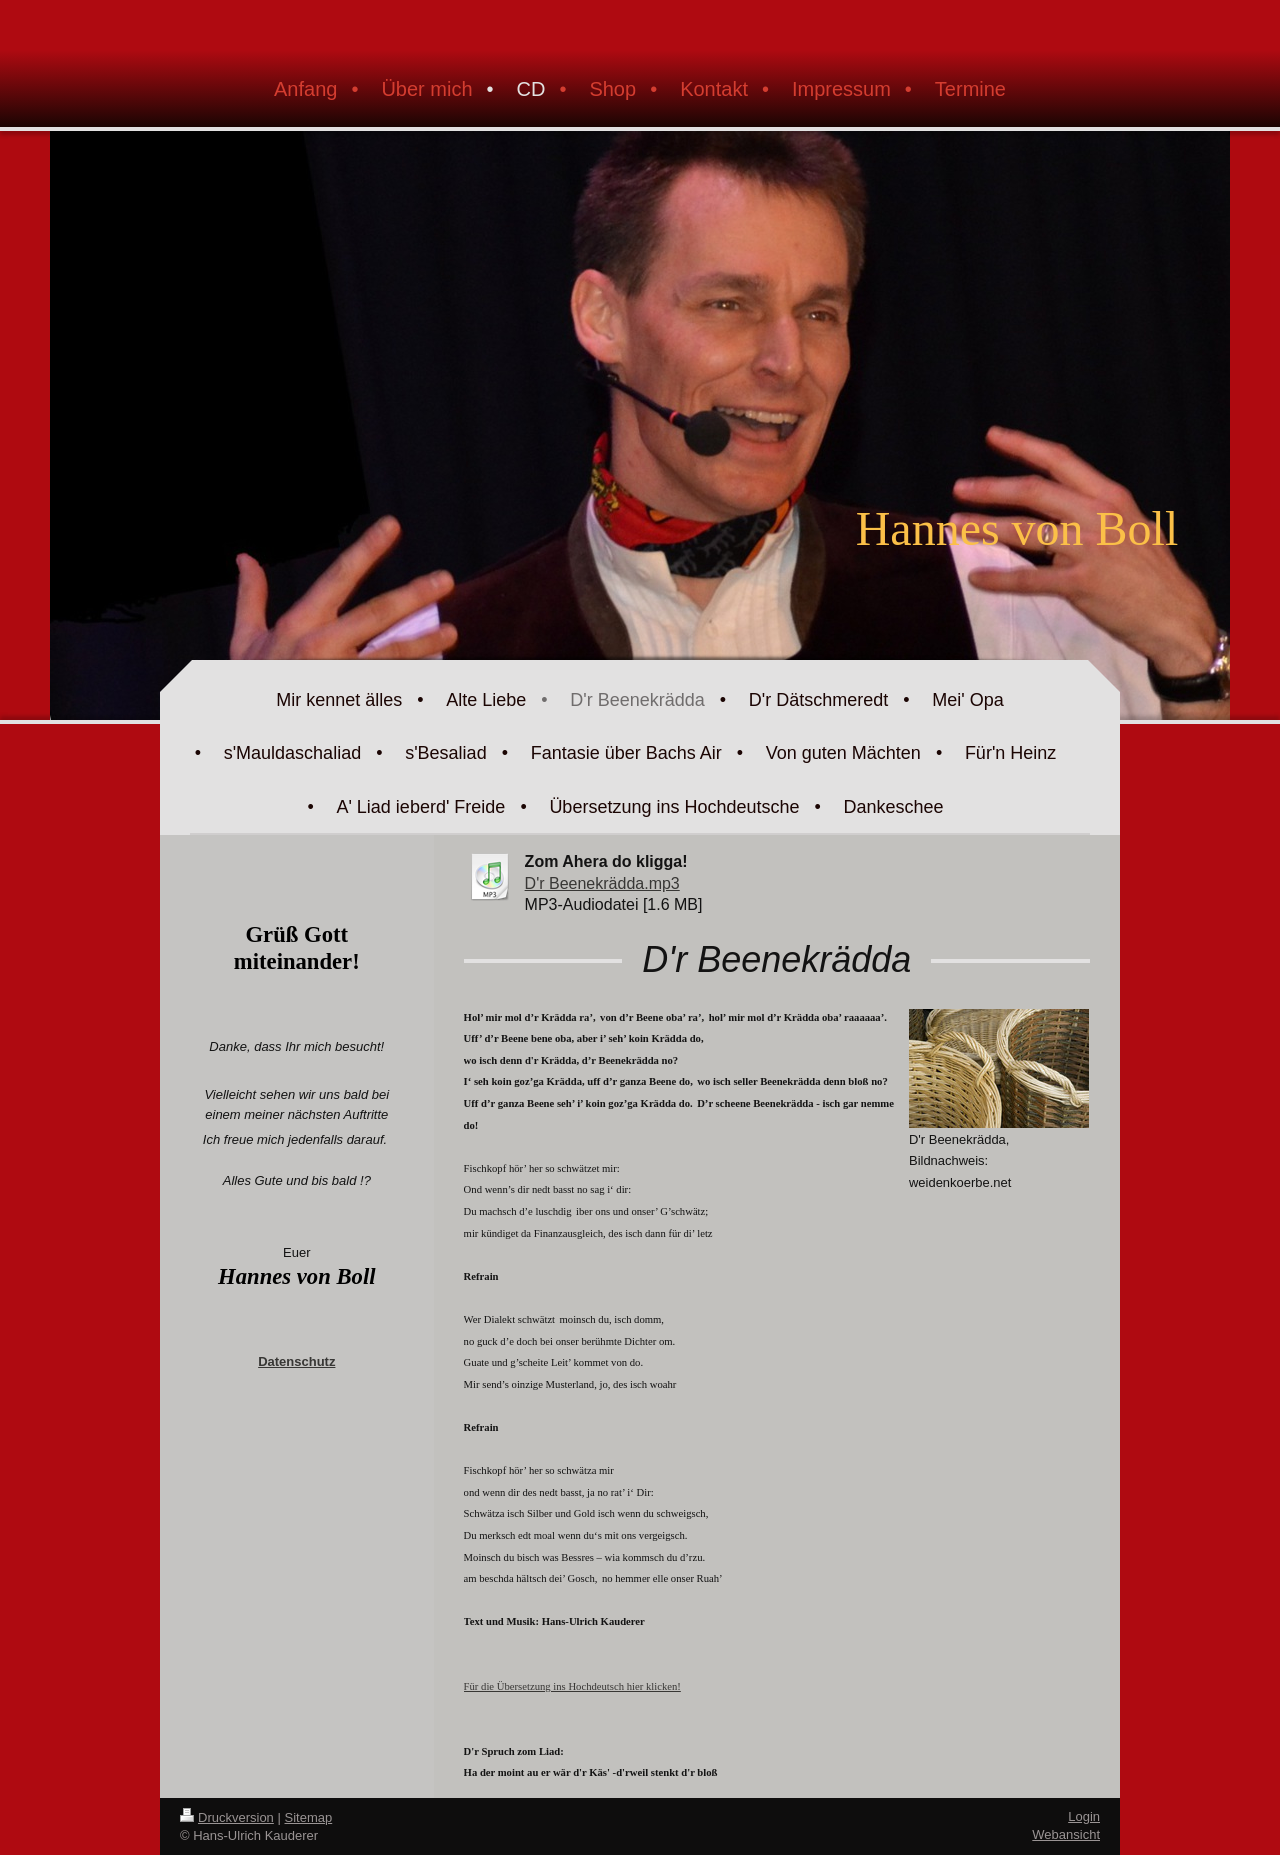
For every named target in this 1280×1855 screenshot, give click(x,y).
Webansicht (1066, 1834)
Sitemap (309, 1817)
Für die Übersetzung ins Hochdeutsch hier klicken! (572, 1686)
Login (1084, 1816)
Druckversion (227, 1817)
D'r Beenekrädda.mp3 (602, 883)
